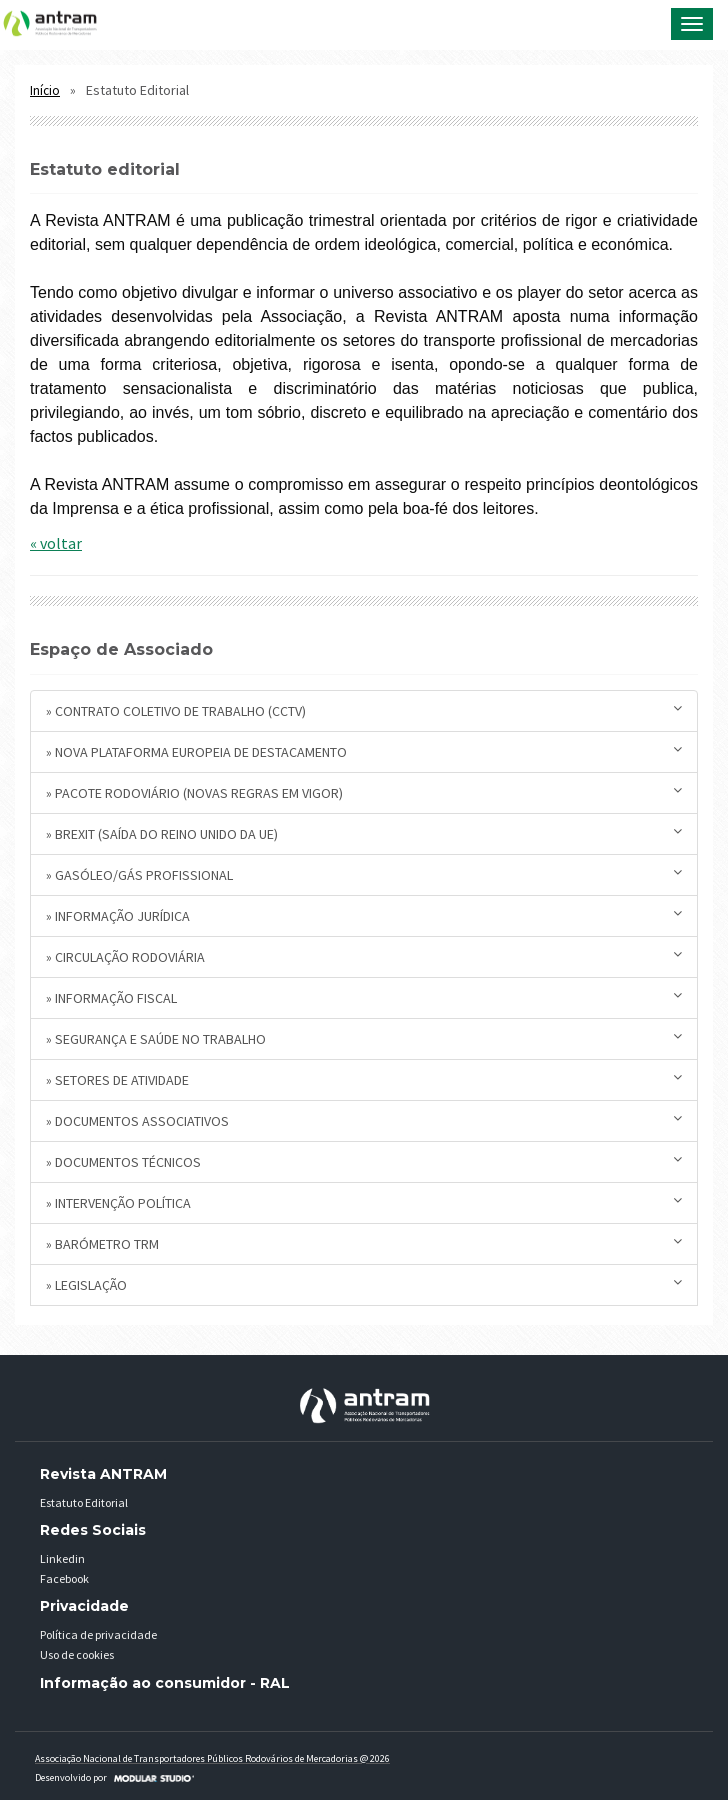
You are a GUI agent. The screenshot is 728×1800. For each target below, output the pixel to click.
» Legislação (364, 1284)
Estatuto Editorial (84, 1502)
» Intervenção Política (364, 1202)
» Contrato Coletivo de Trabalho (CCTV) (364, 710)
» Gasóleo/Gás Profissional (364, 874)
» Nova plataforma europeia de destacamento (364, 751)
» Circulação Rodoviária (364, 956)
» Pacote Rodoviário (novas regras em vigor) (364, 792)
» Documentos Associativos (364, 1120)
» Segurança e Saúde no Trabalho (364, 1038)
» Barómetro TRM (364, 1243)
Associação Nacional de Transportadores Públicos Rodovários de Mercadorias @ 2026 (212, 1758)
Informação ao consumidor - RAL (165, 1683)
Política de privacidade (98, 1634)
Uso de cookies (77, 1654)
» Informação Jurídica (364, 915)
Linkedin (62, 1558)
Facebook (64, 1578)
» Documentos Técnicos (364, 1161)
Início (45, 90)
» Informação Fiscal (364, 997)
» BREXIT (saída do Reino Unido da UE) (364, 833)
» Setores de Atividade (364, 1079)
